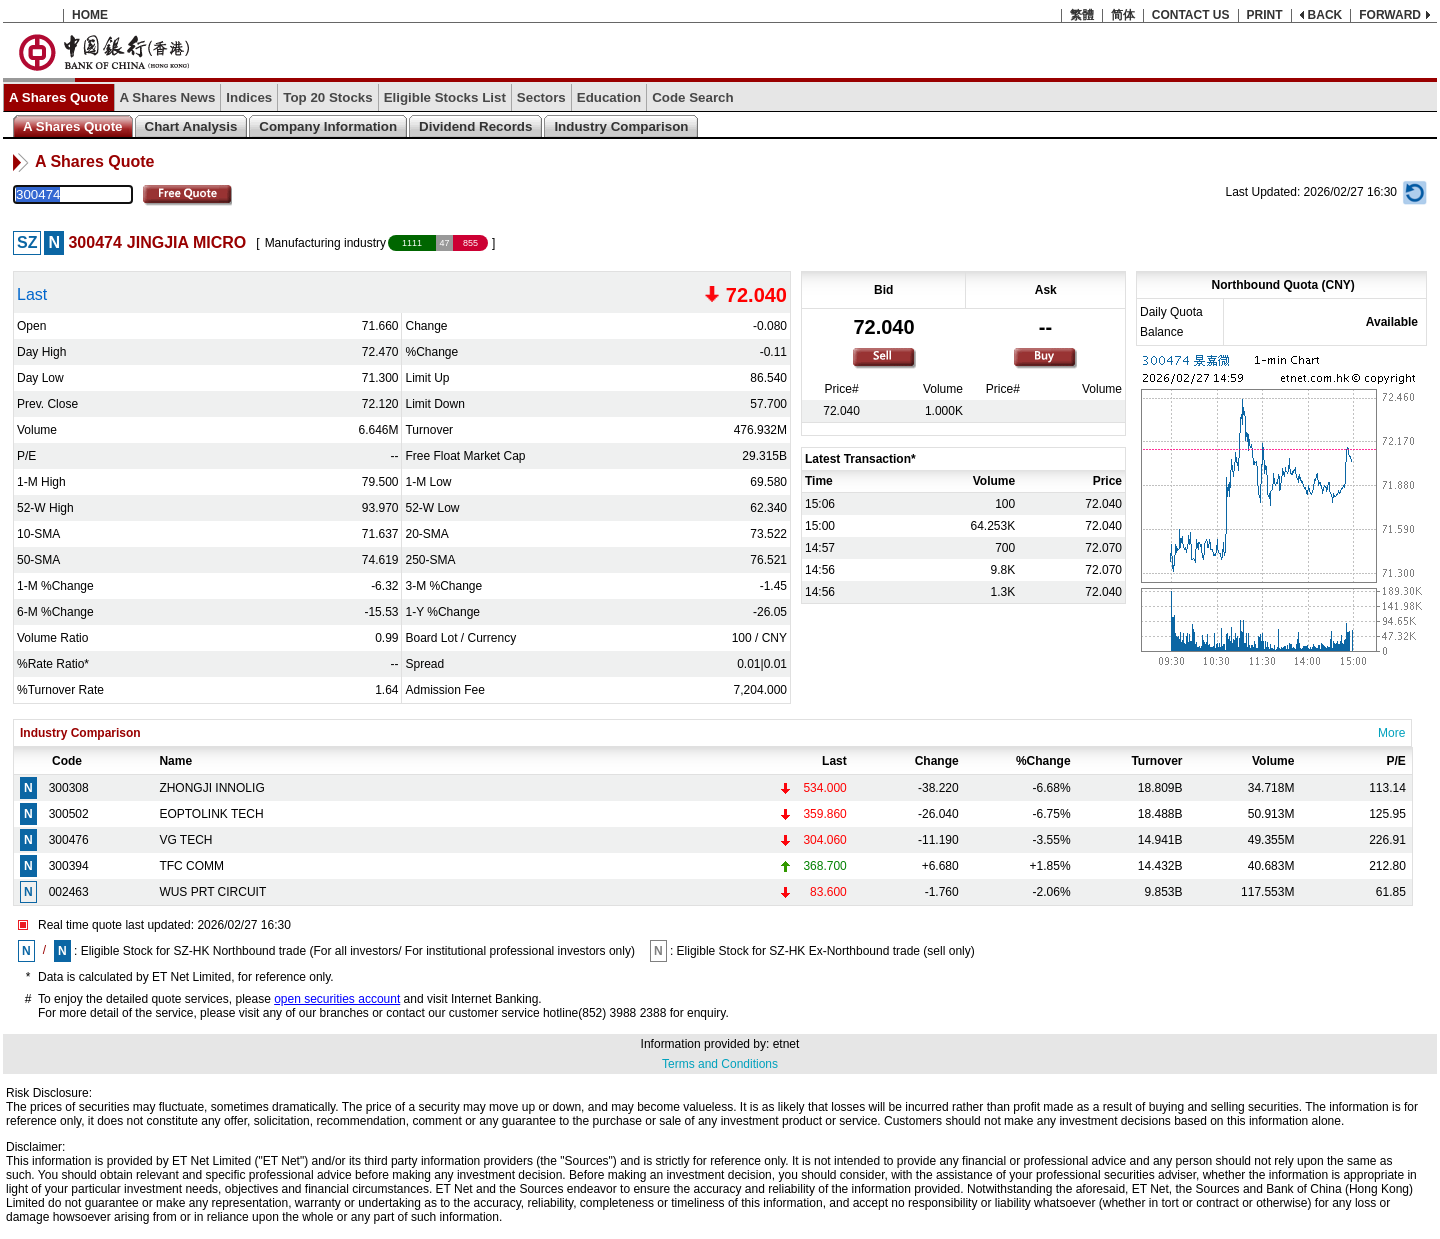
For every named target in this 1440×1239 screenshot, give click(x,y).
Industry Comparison (621, 126)
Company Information (328, 126)
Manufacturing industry (325, 243)
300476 (69, 840)
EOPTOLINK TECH (211, 814)
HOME (90, 15)
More (1391, 733)
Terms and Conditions (720, 1064)
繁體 (1082, 15)
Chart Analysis (191, 126)
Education (609, 97)
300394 (69, 866)
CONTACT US (1191, 15)
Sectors (541, 97)
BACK (1325, 15)
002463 (69, 892)
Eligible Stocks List (445, 97)
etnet (786, 1044)
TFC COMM (191, 866)
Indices (249, 97)
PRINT (1265, 15)
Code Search (692, 97)
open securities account (337, 999)
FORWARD (1390, 15)
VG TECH (185, 840)
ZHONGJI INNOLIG (211, 788)
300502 (69, 814)
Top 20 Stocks (327, 97)
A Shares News (168, 97)
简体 (1123, 15)
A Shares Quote (59, 97)
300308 (69, 788)
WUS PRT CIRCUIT (212, 892)
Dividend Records (475, 126)
